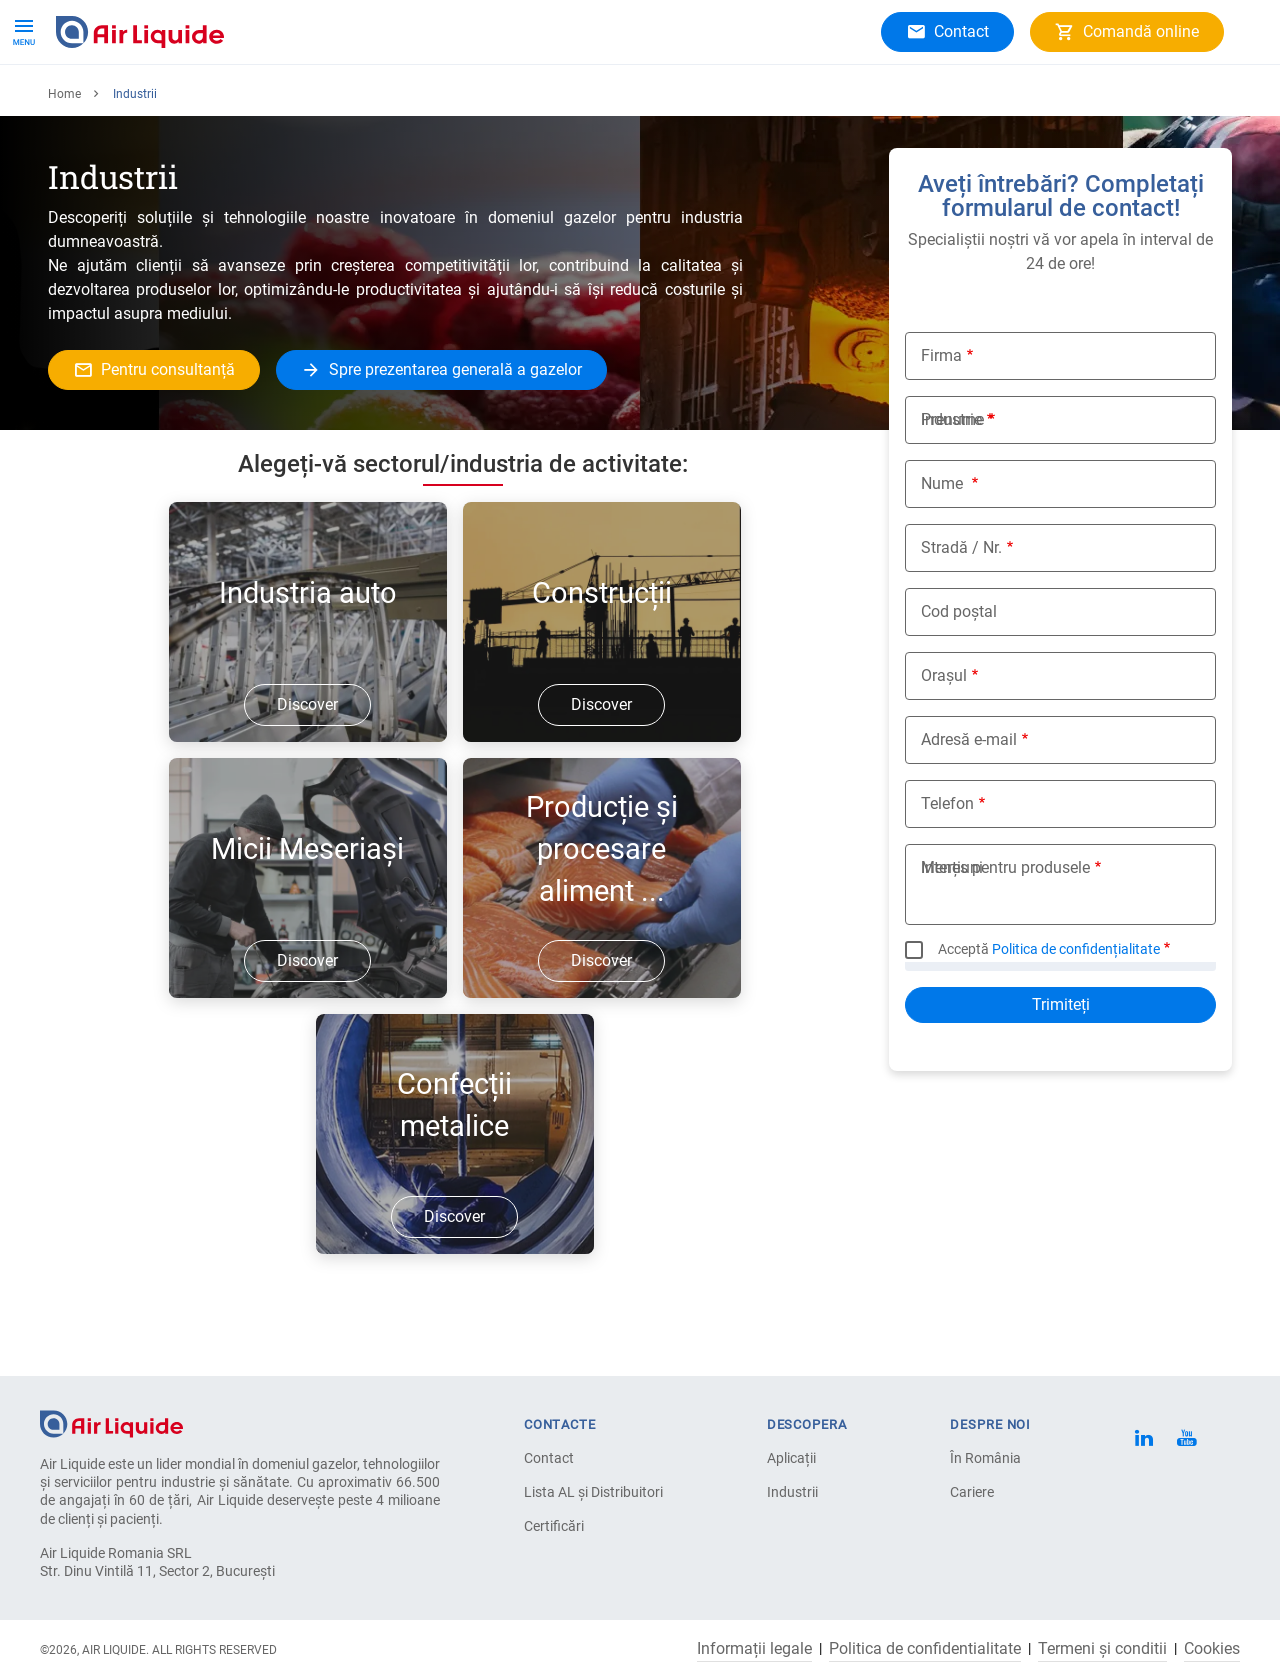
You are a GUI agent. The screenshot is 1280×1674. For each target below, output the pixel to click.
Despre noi (349, 99)
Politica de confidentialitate (925, 1649)
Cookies (1212, 1649)
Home (64, 159)
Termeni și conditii (1102, 1649)
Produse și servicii (127, 99)
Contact (549, 1458)
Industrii (792, 1492)
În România (985, 1458)
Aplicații (251, 99)
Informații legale (754, 1649)
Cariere (443, 99)
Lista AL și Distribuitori (593, 1492)
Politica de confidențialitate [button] (1076, 1014)
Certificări (554, 1526)
